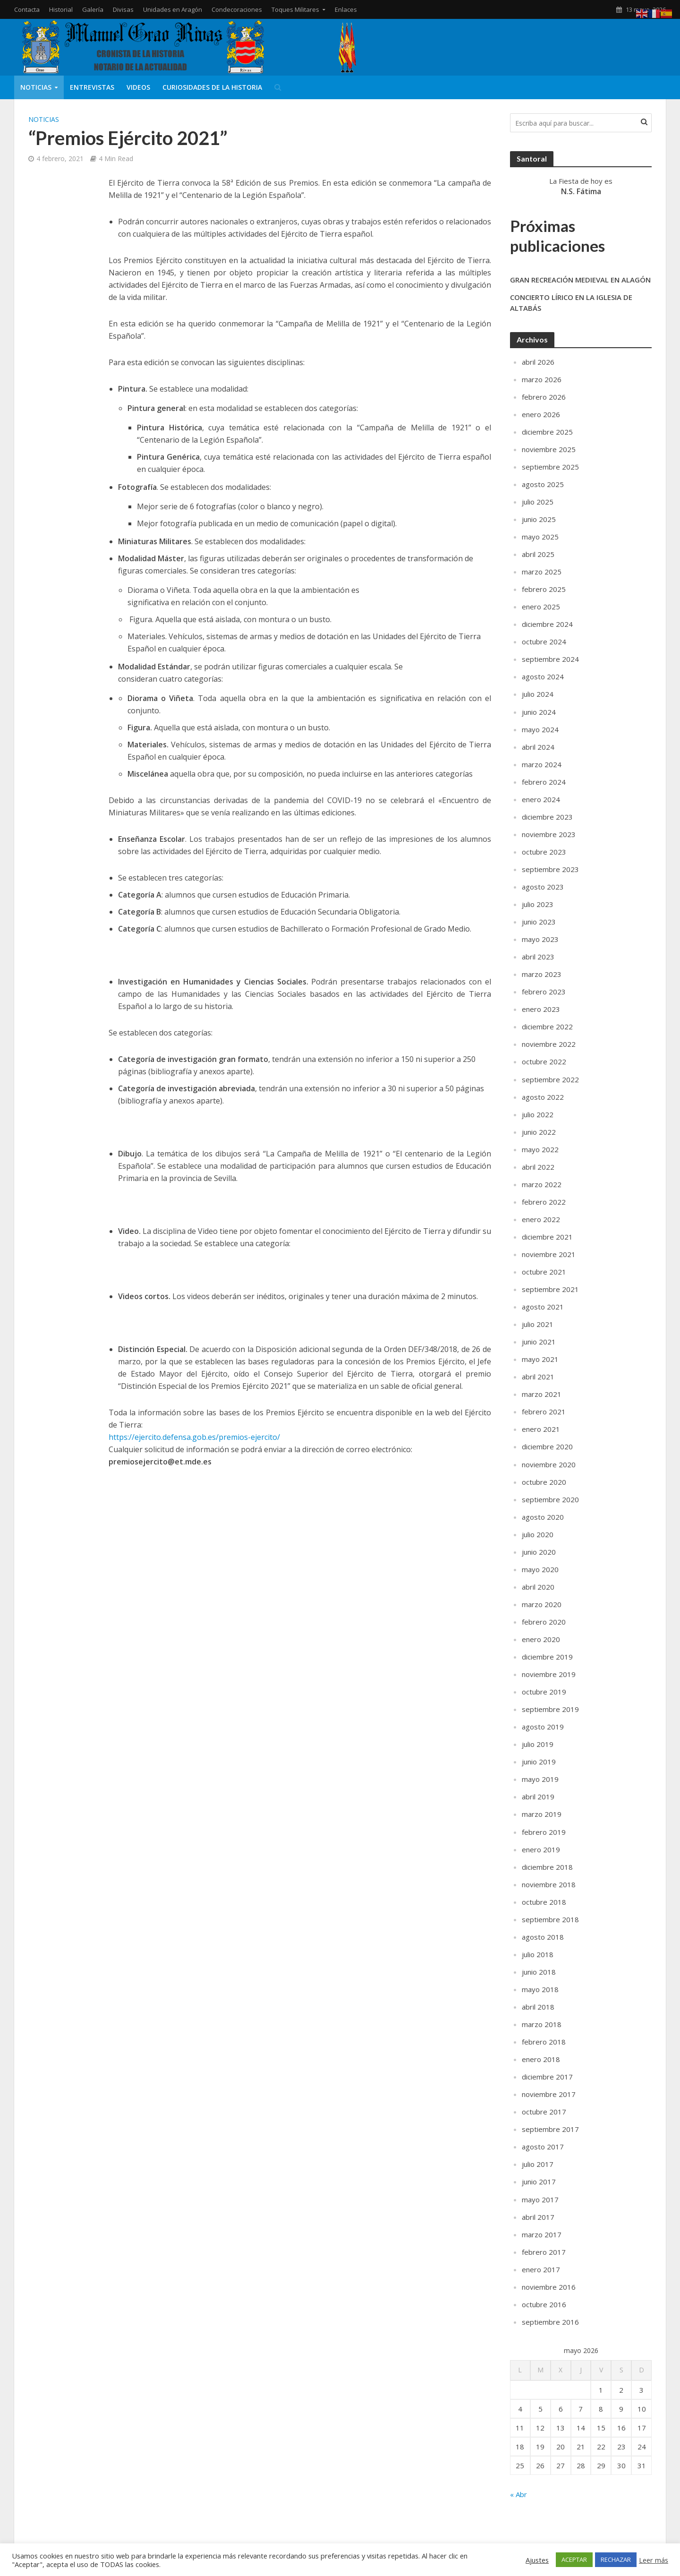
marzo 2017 (541, 2234)
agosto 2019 (543, 1726)
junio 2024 (539, 712)
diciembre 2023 (547, 817)
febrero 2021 (544, 1411)
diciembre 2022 (547, 1026)
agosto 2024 (543, 676)
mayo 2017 (540, 2199)
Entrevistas (92, 87)
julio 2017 (537, 2164)
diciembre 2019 (547, 1656)
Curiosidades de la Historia (212, 87)
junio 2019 (539, 1761)
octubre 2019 (544, 1691)
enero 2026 (541, 414)
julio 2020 (537, 1534)
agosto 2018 (543, 1937)
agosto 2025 (543, 484)
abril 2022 (538, 1167)
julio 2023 (537, 904)
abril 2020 (538, 1587)
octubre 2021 (544, 1271)
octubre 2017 (544, 2111)
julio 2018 (537, 1954)
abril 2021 (538, 1376)
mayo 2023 (540, 939)
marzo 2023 (541, 974)
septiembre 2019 (550, 1709)
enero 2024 (541, 799)
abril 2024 (538, 747)
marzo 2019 (541, 1814)
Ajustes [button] (537, 2560)
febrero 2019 (544, 1832)
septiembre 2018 (550, 1919)
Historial (61, 9)
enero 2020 (541, 1639)
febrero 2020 (544, 1621)
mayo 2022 (540, 1149)
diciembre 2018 (547, 1867)
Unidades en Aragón (172, 9)
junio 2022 (539, 1132)
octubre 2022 (544, 1061)
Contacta (27, 9)
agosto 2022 (543, 1097)
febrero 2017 (544, 2252)
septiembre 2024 (550, 659)
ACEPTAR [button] (574, 2559)
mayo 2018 (540, 1989)
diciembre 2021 (547, 1236)
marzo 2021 (541, 1394)
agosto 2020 (543, 1517)
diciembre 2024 (547, 624)
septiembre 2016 (550, 2322)
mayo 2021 (540, 1359)
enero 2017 (541, 2269)
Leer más (653, 2560)
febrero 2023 (544, 991)
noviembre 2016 (549, 2287)
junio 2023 (539, 921)
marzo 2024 (541, 764)
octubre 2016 (544, 2304)
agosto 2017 (543, 2146)
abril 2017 (538, 2217)
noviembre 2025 (549, 449)
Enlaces (346, 9)
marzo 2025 (541, 571)
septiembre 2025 (550, 466)
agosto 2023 (543, 886)
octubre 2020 (544, 1482)
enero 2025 (541, 606)
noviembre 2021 (549, 1254)
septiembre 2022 (550, 1079)
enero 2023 (541, 1009)
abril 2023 (538, 956)
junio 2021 (539, 1341)
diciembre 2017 (547, 2076)
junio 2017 (539, 2181)
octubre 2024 (544, 641)
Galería (92, 9)
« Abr (518, 2494)
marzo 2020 (541, 1604)
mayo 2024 (540, 729)
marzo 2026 (541, 379)
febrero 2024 (544, 782)
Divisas (123, 9)
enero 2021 (541, 1429)
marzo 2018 (541, 2024)
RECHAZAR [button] (616, 2559)
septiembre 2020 (550, 1499)
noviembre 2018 (549, 1884)
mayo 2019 (540, 1779)
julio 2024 (537, 694)
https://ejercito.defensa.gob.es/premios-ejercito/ (194, 1437)
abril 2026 (538, 362)
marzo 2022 (541, 1184)
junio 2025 (539, 519)
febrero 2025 (544, 589)
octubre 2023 (544, 851)
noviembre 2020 (549, 1464)
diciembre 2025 (547, 431)
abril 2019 (538, 1796)
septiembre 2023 (550, 869)
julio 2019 (537, 1744)
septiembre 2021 (550, 1289)
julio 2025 (537, 501)
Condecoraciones (237, 9)
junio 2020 (539, 1552)
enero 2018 (541, 2059)
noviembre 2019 (549, 1674)
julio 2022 (537, 1114)
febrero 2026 (544, 397)
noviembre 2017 (549, 2094)
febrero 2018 (544, 2041)
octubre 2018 (544, 1902)
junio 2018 (539, 1972)
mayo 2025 (540, 536)
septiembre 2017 (550, 2129)
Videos (138, 87)
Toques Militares (295, 9)
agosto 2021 (543, 1306)
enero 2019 (541, 1849)
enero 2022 (541, 1219)
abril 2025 (538, 554)
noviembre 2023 (549, 834)
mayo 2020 (540, 1569)
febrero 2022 (544, 1202)
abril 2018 (538, 2006)
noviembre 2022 (549, 1044)
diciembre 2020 (547, 1446)
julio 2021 (537, 1324)
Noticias (35, 87)
